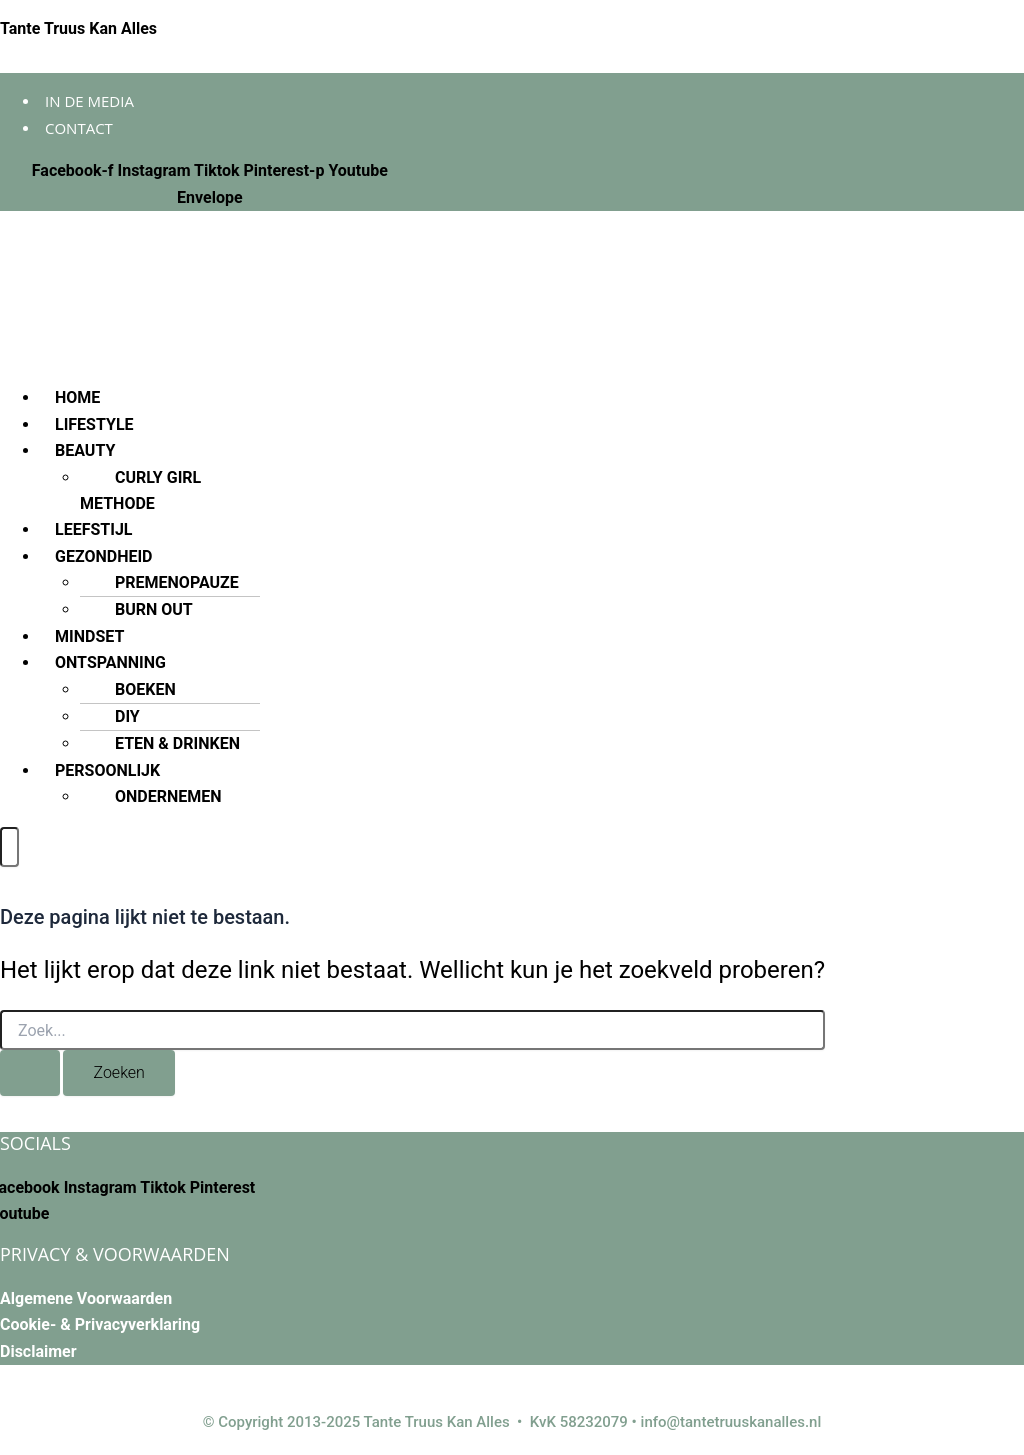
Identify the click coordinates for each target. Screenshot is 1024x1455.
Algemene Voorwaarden (86, 1298)
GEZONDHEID (104, 556)
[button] (481, 451)
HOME (77, 397)
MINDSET (89, 636)
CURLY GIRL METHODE (140, 490)
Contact (79, 128)
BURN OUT (154, 609)
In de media (89, 101)
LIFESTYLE (94, 424)
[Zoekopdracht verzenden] (30, 1073)
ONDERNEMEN (168, 796)
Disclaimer (38, 1351)
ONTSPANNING (110, 662)
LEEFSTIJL (93, 529)
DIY (127, 716)
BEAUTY (85, 450)
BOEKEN (145, 689)
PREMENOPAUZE (177, 582)
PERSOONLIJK (107, 770)
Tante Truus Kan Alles (78, 28)
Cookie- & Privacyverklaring (100, 1324)
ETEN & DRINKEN (177, 743)
